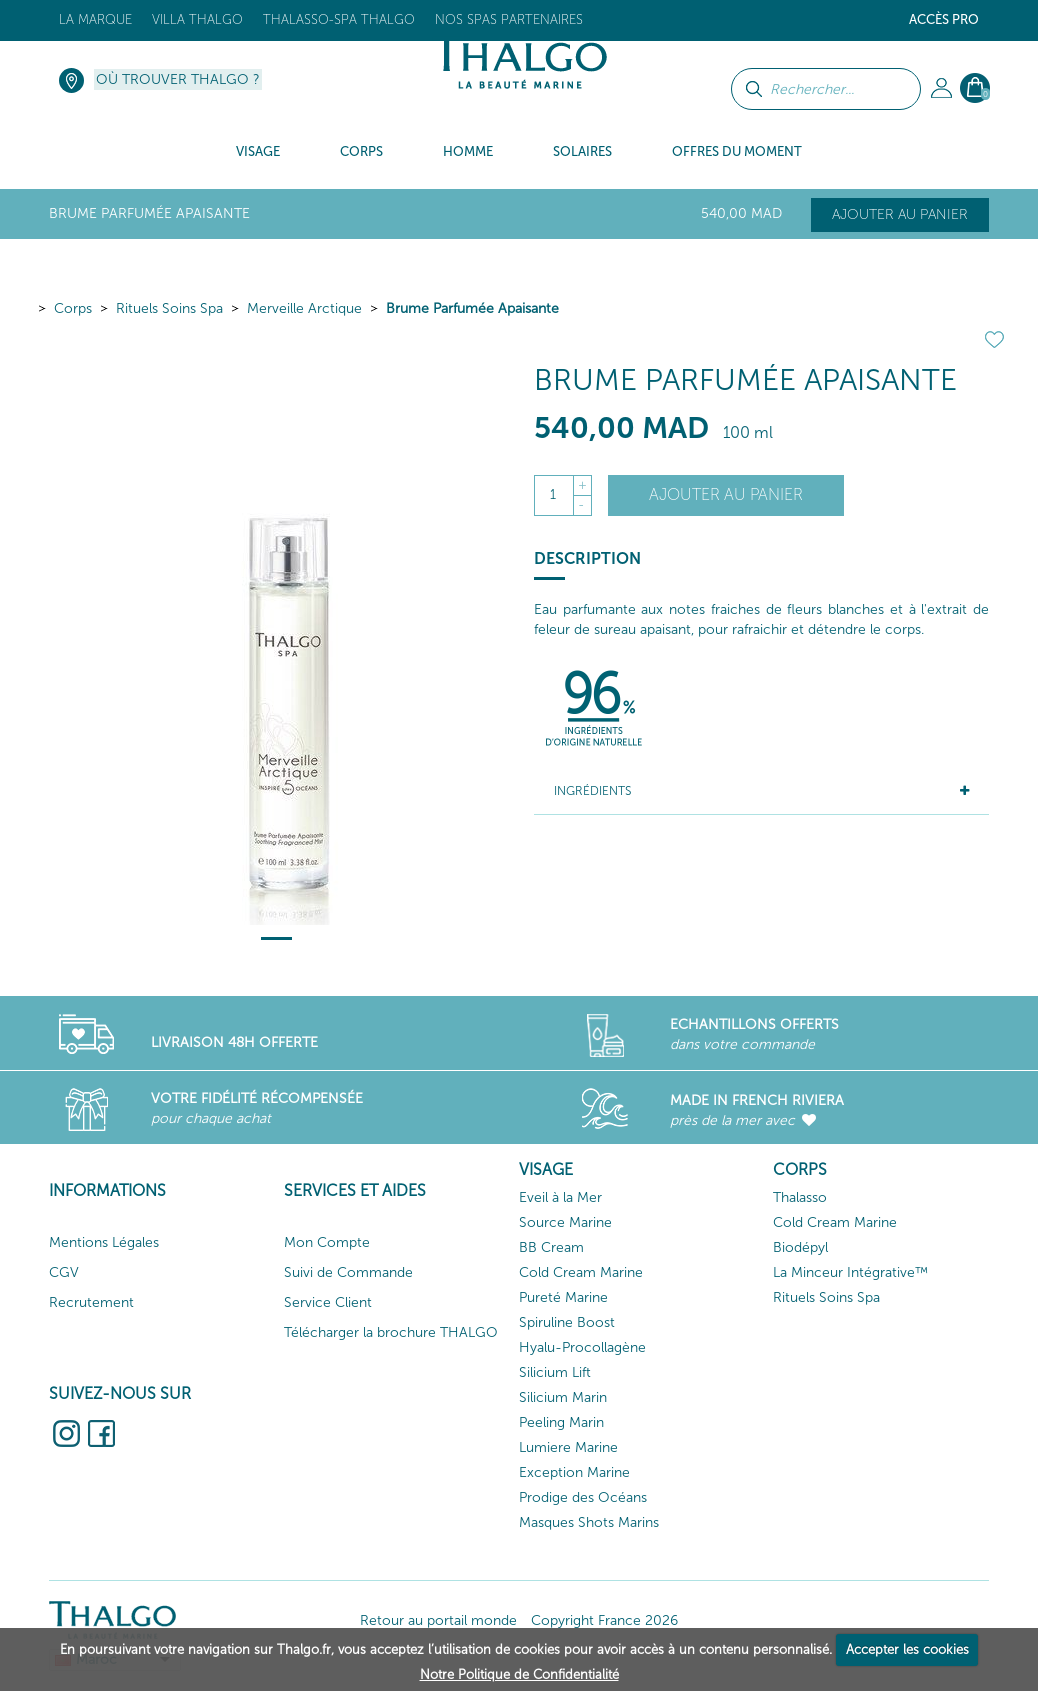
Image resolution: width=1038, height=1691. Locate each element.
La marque (95, 19)
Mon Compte (327, 1242)
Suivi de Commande (348, 1272)
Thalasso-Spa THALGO (339, 19)
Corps (73, 308)
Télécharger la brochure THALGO (391, 1332)
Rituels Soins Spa (169, 308)
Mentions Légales (104, 1242)
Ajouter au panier (900, 214)
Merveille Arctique (304, 308)
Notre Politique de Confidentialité (519, 1674)
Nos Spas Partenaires (509, 19)
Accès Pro (944, 19)
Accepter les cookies (907, 1649)
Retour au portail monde (438, 1620)
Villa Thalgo (197, 19)
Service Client (328, 1302)
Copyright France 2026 (604, 1620)
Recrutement (91, 1302)
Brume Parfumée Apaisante (472, 308)
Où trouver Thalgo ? (178, 79)
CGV (64, 1272)
